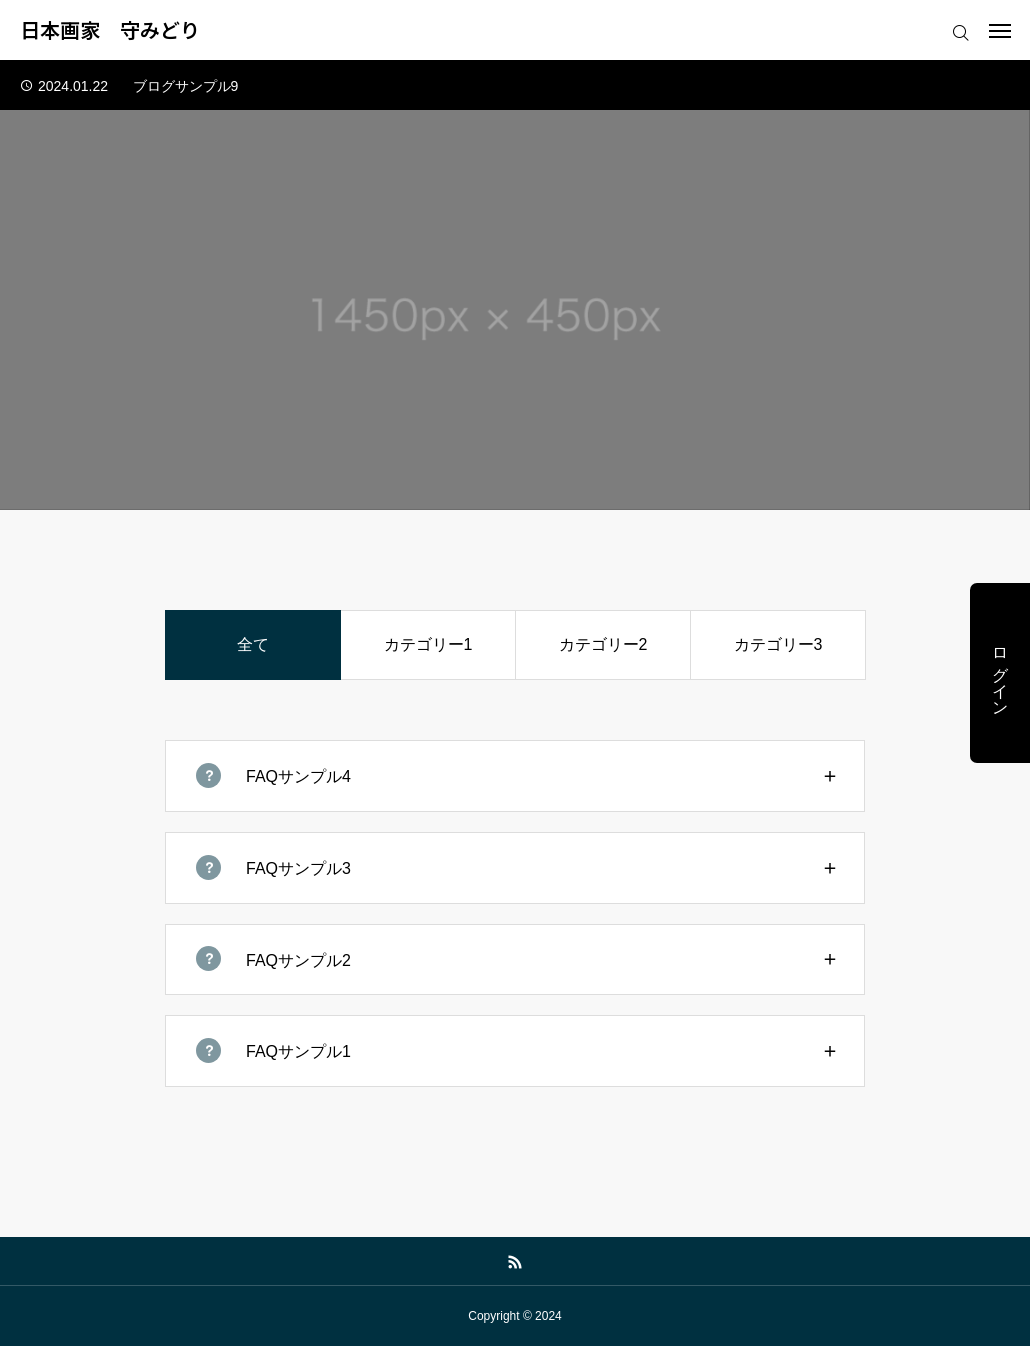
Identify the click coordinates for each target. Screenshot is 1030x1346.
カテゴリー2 (603, 644)
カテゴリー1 (428, 644)
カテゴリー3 (778, 644)
